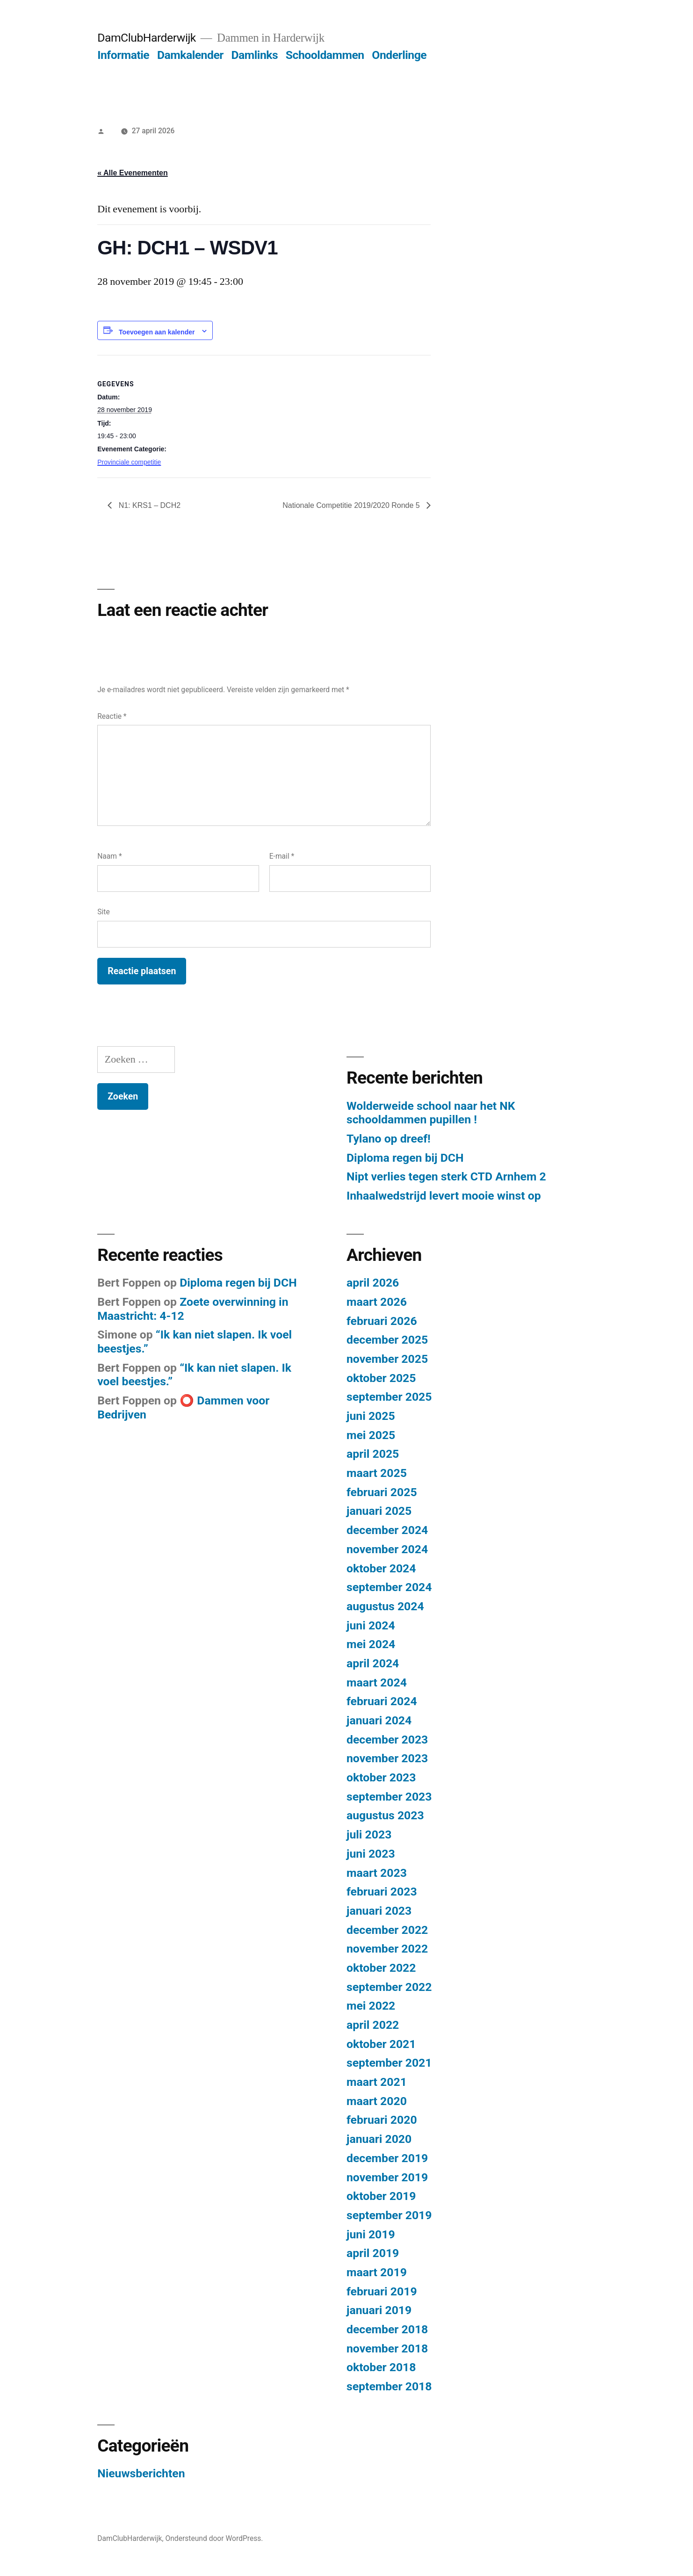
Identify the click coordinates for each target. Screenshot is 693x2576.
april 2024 (372, 1663)
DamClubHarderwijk (146, 37)
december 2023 (387, 1739)
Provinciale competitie (129, 462)
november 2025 (387, 1359)
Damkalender (190, 55)
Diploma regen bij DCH (404, 1158)
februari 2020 (381, 2120)
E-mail (282, 856)
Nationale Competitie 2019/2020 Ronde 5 (352, 505)
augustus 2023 (385, 1815)
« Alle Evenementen (132, 173)
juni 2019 (370, 2234)
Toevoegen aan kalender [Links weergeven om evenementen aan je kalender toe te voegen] (157, 332)
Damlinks (254, 55)
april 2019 (372, 2253)
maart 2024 (376, 1682)
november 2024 (387, 1549)
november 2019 (387, 2177)
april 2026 (372, 1282)
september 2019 (389, 2215)
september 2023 (389, 1796)
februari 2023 (381, 1891)
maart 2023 (376, 1873)
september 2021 (389, 2062)
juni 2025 (370, 1416)
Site (103, 911)
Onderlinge (399, 55)
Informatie (123, 55)
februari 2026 (381, 1321)
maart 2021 (376, 2082)
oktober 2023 (381, 1777)
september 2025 (389, 1397)
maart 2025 (376, 1473)
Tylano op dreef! (388, 1138)
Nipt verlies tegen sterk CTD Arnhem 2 (446, 1176)
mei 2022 (370, 2005)
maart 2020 (376, 2101)
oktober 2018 (381, 2367)
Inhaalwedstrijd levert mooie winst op (443, 1195)
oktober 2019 (381, 2196)
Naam (109, 856)
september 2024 (389, 1587)
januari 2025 (378, 1511)
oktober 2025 (381, 1378)
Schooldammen (325, 55)
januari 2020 (378, 2139)
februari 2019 (381, 2291)
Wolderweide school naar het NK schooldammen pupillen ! (430, 1113)
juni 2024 (370, 1625)
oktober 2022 (381, 1968)
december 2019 (387, 2158)
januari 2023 (378, 1911)
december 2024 (387, 1530)
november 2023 (387, 1758)
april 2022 (372, 2025)
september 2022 (389, 1987)
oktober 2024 (381, 1568)
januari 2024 (378, 1720)
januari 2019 (378, 2310)
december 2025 (387, 1339)
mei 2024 (370, 1644)
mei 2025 (370, 1435)
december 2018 (387, 2329)
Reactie (111, 716)
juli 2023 (368, 1834)
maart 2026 (376, 1302)
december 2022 (387, 1930)
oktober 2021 (381, 2044)
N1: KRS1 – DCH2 (148, 505)
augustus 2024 (385, 1606)
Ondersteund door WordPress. (214, 2538)
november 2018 (387, 2348)
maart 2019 (376, 2272)
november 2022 (387, 1948)
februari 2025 (381, 1492)
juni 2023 (370, 1853)
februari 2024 (381, 1701)
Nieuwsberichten (141, 2473)
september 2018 (389, 2386)
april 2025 (372, 1454)
